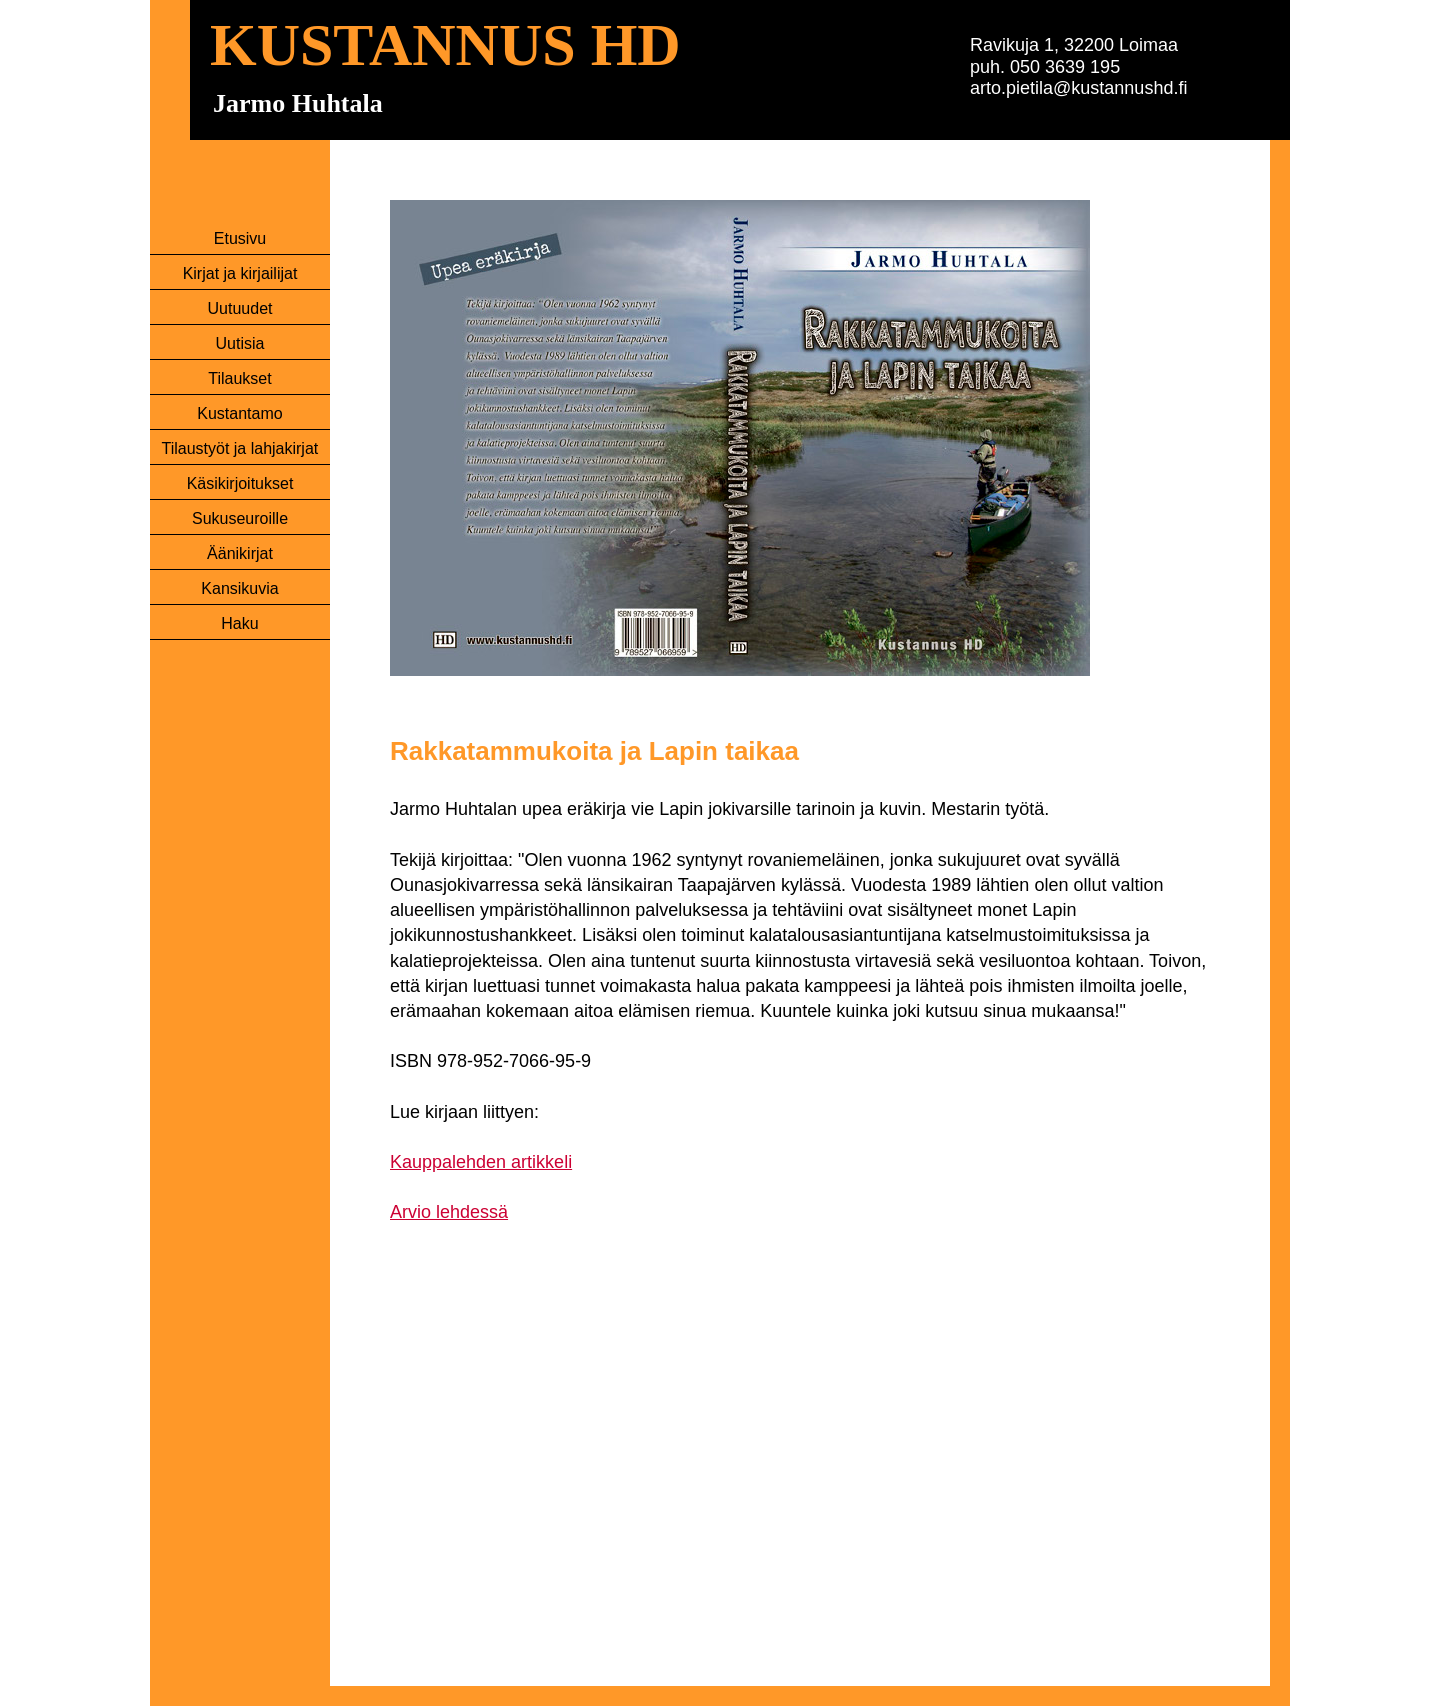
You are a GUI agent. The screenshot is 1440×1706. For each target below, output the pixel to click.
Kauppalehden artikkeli (481, 1162)
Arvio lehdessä (449, 1212)
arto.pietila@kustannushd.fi (1078, 88)
